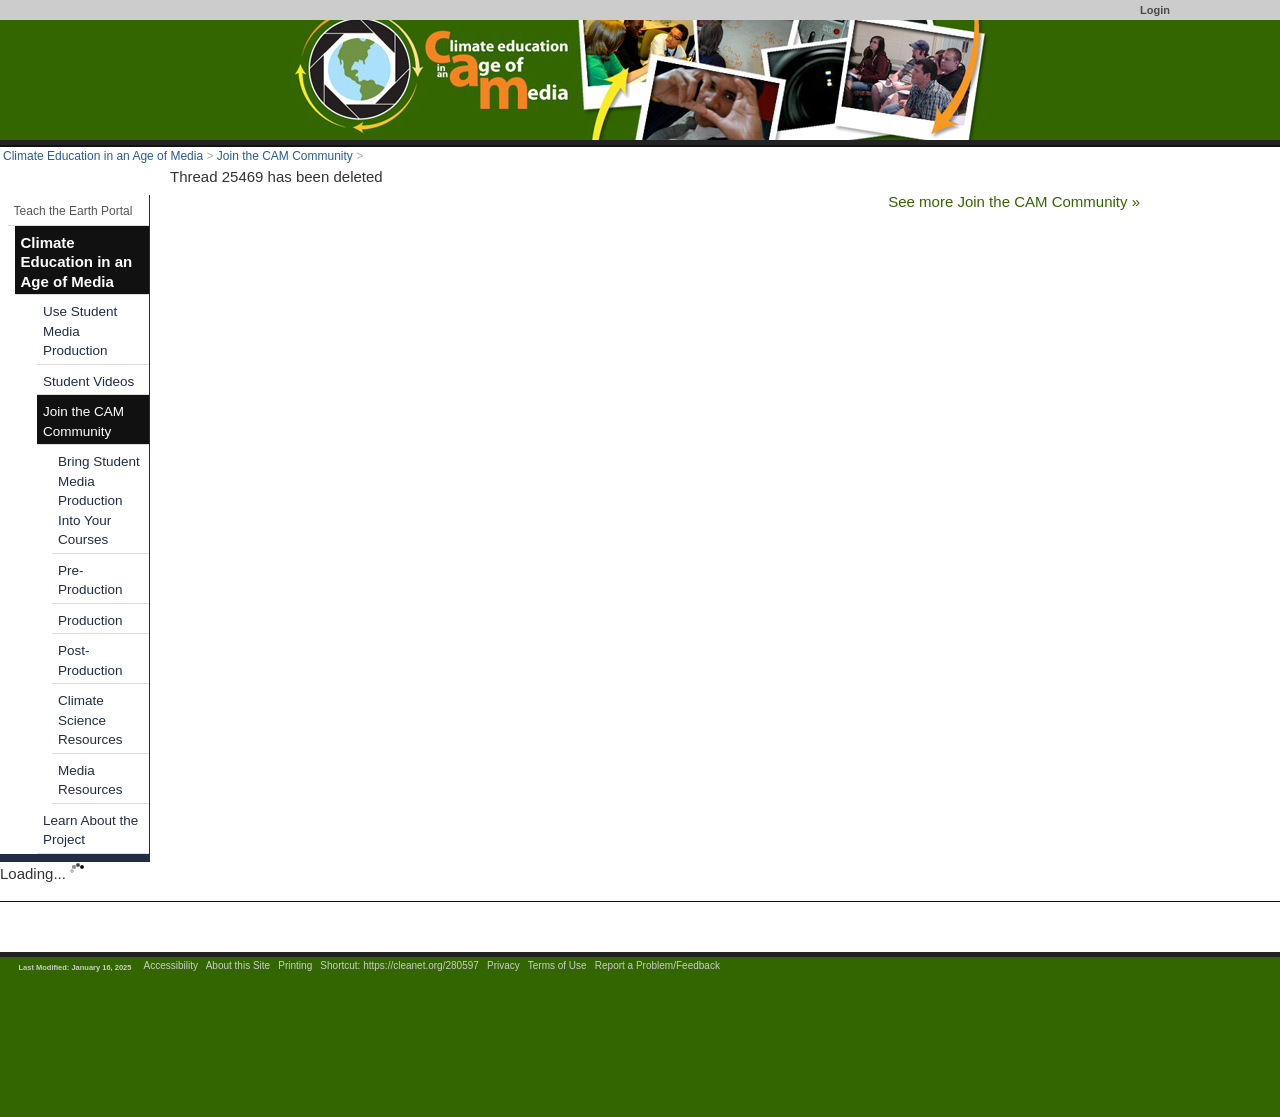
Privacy (503, 965)
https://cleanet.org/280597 (421, 965)
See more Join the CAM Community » (1014, 201)
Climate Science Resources (90, 720)
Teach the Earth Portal (73, 211)
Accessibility (171, 965)
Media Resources (90, 780)
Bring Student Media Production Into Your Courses (99, 500)
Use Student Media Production (80, 331)
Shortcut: (340, 965)
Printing (295, 965)
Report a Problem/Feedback (657, 965)
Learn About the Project (90, 830)
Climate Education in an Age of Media (103, 156)
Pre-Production (90, 580)
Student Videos (88, 381)
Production (90, 620)
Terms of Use (557, 965)
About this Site (238, 965)
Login (1155, 10)
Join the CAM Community (285, 156)
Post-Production (90, 660)
